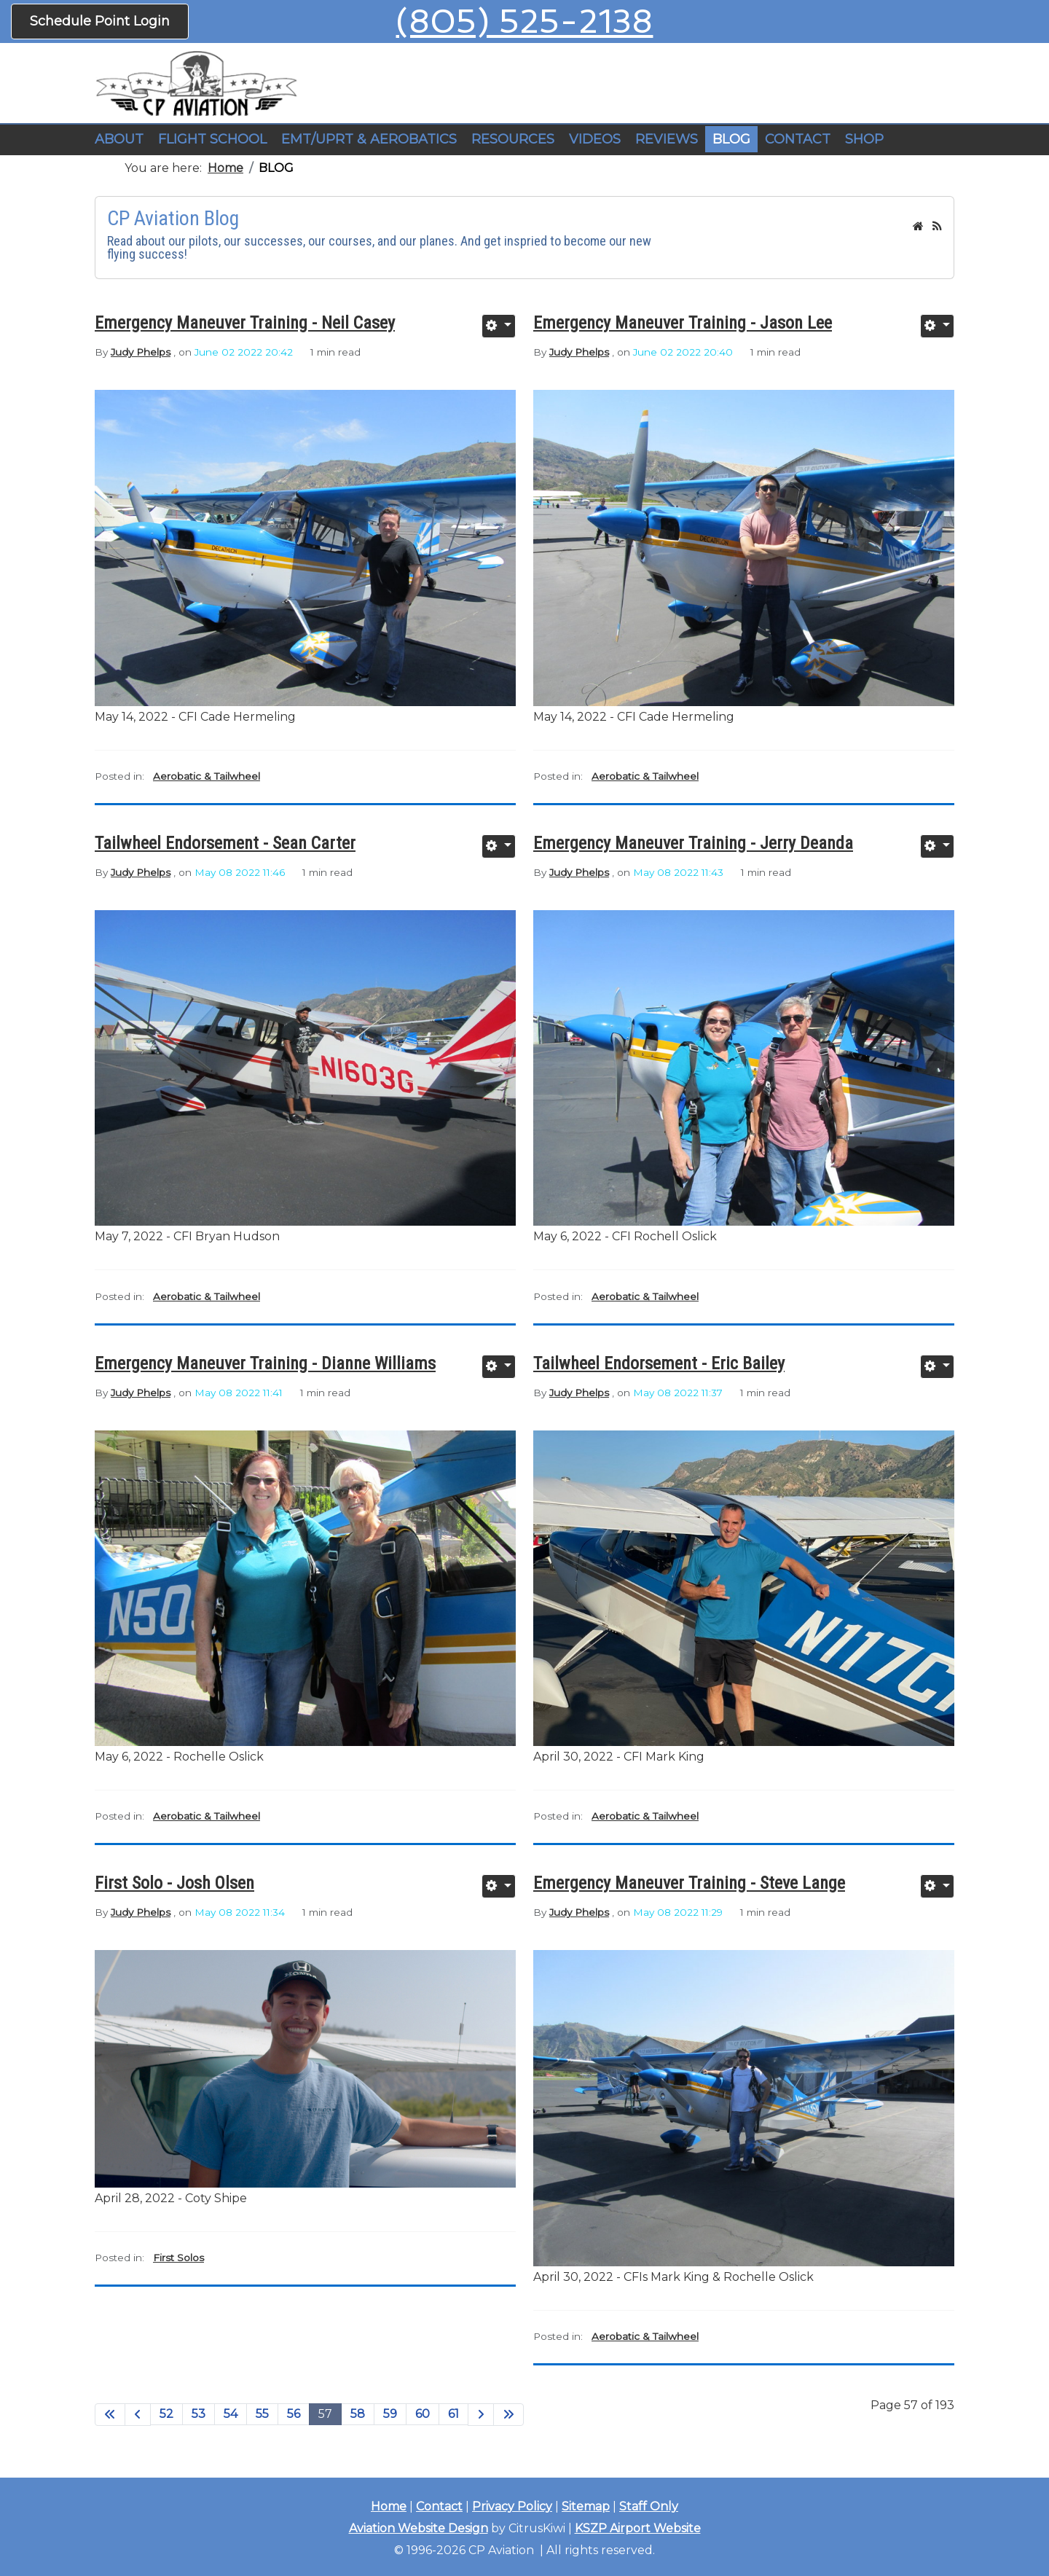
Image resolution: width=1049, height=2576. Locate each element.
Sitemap (586, 2506)
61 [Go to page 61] (453, 2414)
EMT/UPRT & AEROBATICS (369, 139)
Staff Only (648, 2506)
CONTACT (797, 139)
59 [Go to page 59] (390, 2414)
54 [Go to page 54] (230, 2414)
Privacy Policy (512, 2506)
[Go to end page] (508, 2414)
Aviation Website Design (418, 2528)
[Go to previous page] (138, 2414)
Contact (439, 2506)
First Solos (178, 2257)
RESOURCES (512, 139)
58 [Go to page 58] (357, 2414)
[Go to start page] (110, 2414)
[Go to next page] (481, 2414)
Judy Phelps (140, 352)
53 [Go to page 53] (198, 2414)
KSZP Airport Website (638, 2528)
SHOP (864, 139)
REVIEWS (666, 139)
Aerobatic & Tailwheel (206, 776)
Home (388, 2506)
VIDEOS (595, 139)
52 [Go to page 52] (166, 2414)
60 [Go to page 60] (422, 2414)
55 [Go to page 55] (262, 2414)
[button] (212, 140)
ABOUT (119, 139)
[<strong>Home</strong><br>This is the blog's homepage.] (918, 226)
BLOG (731, 139)
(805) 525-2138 (524, 21)
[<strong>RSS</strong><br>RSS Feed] (937, 226)
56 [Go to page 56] (293, 2414)
